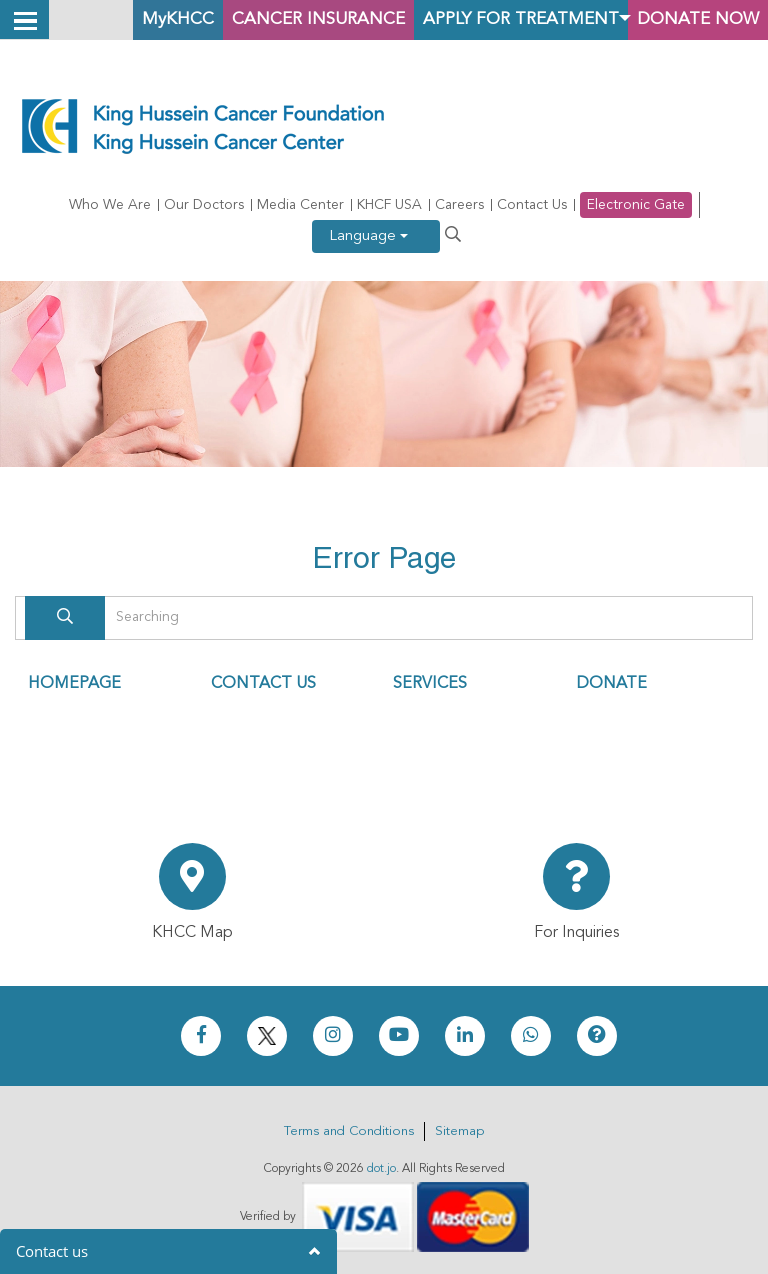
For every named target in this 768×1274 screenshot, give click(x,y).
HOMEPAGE (74, 684)
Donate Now (693, 19)
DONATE (611, 684)
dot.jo (381, 1169)
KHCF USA (389, 205)
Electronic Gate (636, 205)
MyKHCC (135, 19)
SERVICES (430, 684)
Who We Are (110, 205)
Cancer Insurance (285, 19)
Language (368, 236)
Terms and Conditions (349, 1131)
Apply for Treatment (503, 19)
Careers (459, 205)
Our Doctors (204, 205)
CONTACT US (263, 684)
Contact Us (532, 205)
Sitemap (459, 1131)
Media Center (300, 205)
